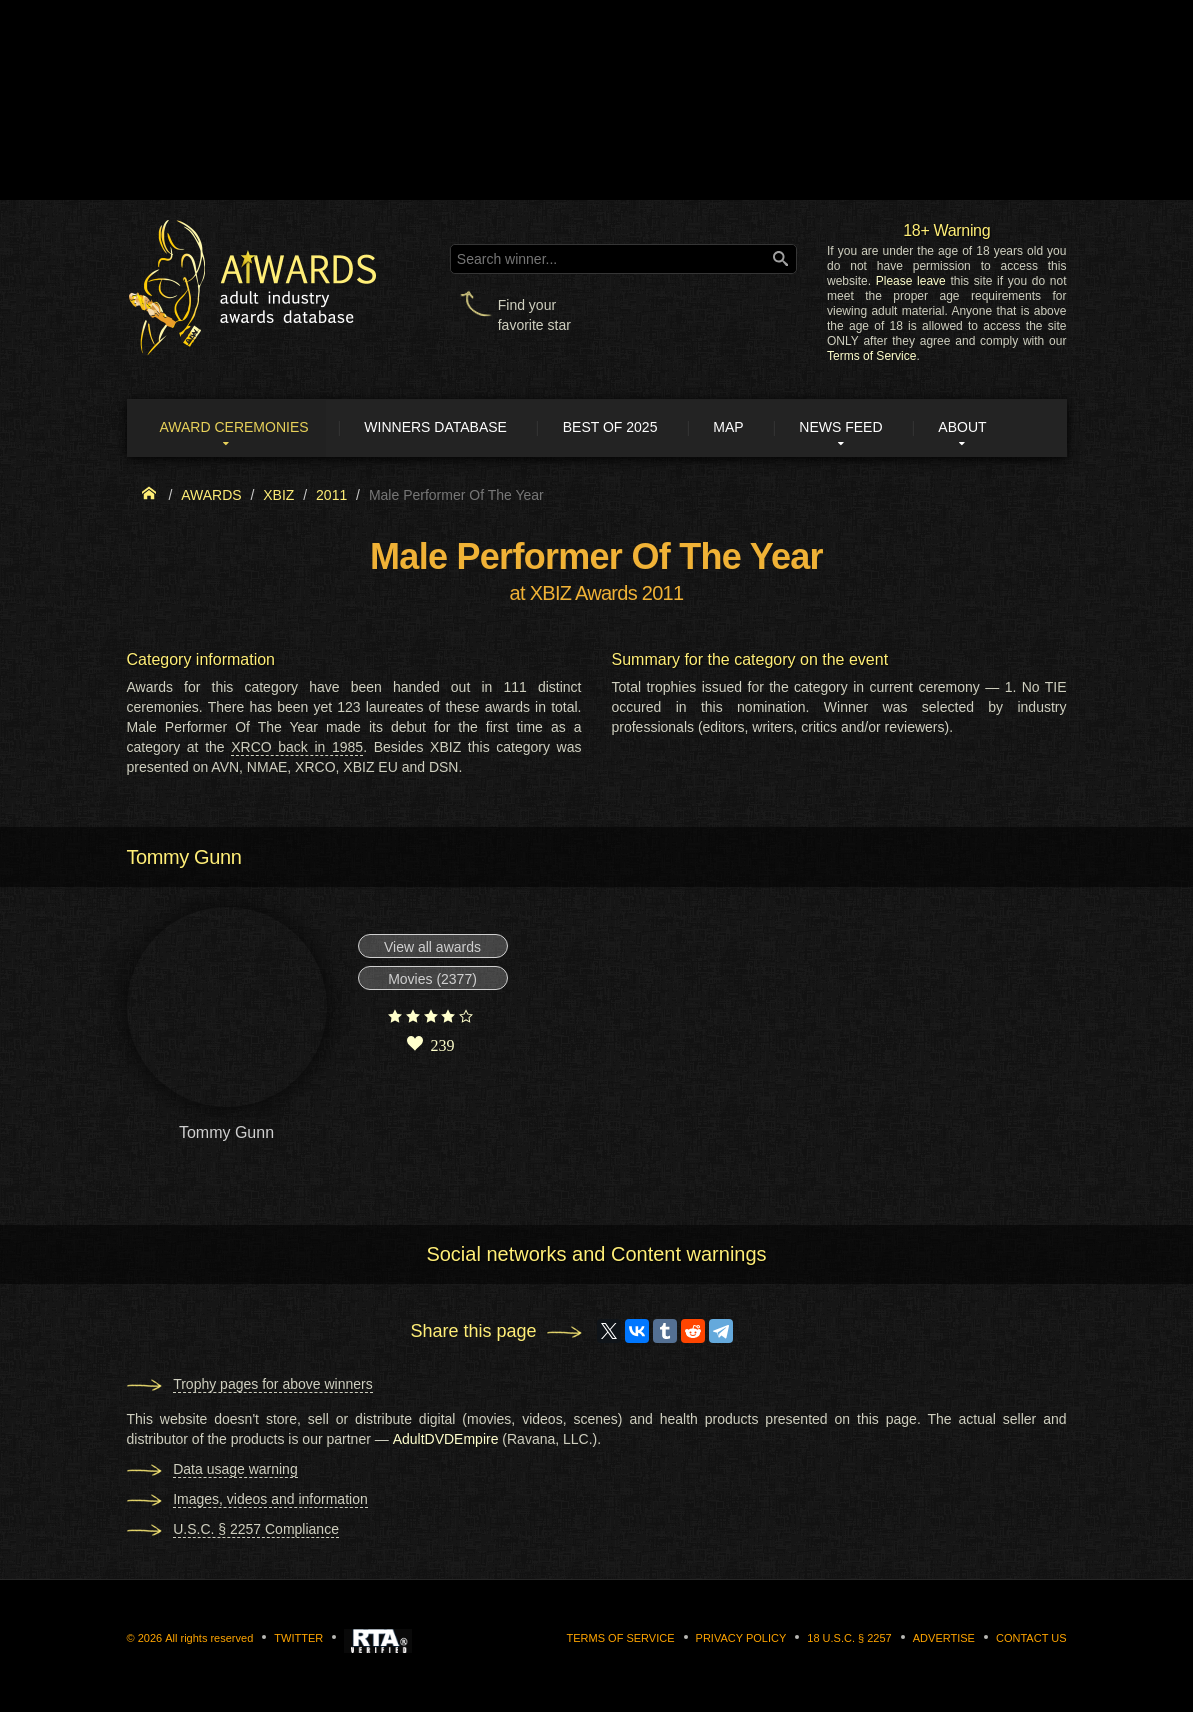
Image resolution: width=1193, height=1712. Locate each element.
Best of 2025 (614, 428)
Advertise (944, 1638)
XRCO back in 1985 (297, 748)
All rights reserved (209, 1638)
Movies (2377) (432, 980)
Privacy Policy (741, 1638)
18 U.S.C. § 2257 (849, 1638)
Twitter (298, 1638)
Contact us (1031, 1638)
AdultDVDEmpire (446, 1439)
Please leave (911, 281)
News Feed (847, 428)
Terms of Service (871, 356)
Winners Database (439, 428)
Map (734, 428)
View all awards (432, 948)
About (970, 428)
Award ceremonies (236, 428)
